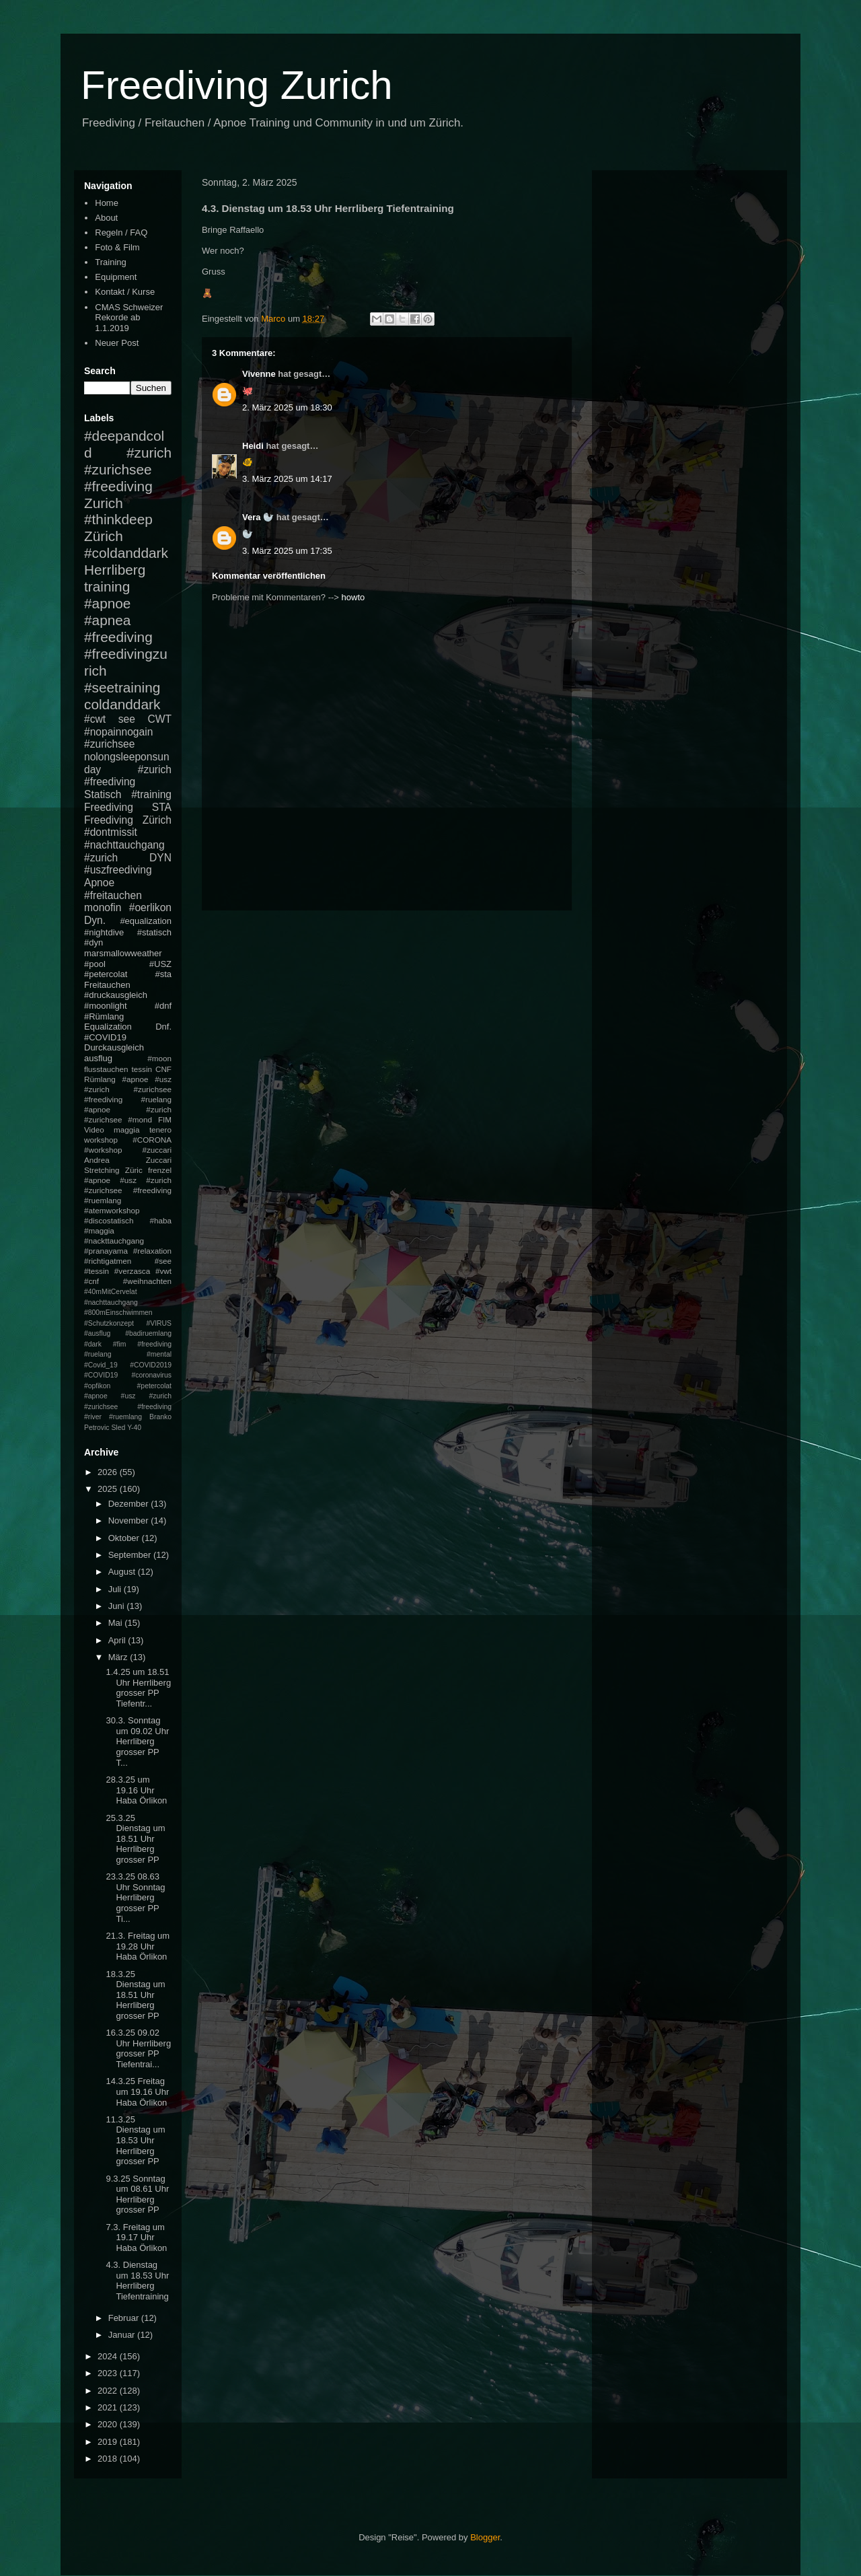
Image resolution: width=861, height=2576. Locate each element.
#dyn (93, 942)
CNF (163, 1069)
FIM (165, 1119)
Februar (124, 2318)
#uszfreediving (118, 869)
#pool (95, 964)
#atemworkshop (112, 1210)
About (106, 218)
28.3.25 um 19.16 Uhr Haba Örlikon (136, 1790)
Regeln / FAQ (121, 232)
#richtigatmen (107, 1260)
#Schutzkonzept (109, 1323)
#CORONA (152, 1139)
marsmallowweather (123, 953)
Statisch (102, 794)
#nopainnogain (118, 732)
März (119, 1657)
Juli (116, 1589)
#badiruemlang (148, 1333)
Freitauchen (107, 985)
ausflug (98, 1058)
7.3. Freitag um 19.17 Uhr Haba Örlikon (136, 2237)
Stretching (102, 1170)
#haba (160, 1220)
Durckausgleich (114, 1047)
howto (353, 597)
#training (151, 794)
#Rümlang (104, 1016)
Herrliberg (114, 569)
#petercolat (105, 974)
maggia (126, 1129)
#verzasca (132, 1270)
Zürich (103, 536)
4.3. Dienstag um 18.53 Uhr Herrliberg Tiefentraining (137, 2280)
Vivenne (259, 374)
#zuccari (157, 1149)
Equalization (108, 1027)
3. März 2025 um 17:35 (287, 551)
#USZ (160, 964)
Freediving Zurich (237, 85)
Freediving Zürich (128, 820)
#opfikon (97, 1386)
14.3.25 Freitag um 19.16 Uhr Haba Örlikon (137, 2091)
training (107, 586)
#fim (119, 1344)
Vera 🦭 (258, 517)
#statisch (154, 932)
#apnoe (107, 603)
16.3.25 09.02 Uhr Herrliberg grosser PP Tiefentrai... (138, 2048)
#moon (159, 1058)
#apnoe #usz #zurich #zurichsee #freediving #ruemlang (128, 1190)
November (129, 1520)
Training (110, 262)
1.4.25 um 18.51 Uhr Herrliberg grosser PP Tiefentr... (138, 1688)
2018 (109, 2459)
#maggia (99, 1230)
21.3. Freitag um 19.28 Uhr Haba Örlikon (138, 1946)
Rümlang (100, 1079)
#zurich (101, 857)
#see (163, 1260)
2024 (109, 2356)
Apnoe (99, 882)
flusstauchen (106, 1069)
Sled (118, 1427)
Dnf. (163, 1027)
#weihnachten (147, 1281)
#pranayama (106, 1250)
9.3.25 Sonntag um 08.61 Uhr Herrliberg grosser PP (137, 2194)
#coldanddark (126, 553)
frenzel (160, 1170)
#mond (140, 1119)
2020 (109, 2424)
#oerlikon (150, 907)
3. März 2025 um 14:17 (287, 479)
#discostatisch (108, 1220)
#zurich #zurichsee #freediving (128, 469)
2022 (109, 2391)
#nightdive (104, 932)
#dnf (163, 1006)
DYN (160, 857)
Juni (117, 1606)
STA (162, 807)
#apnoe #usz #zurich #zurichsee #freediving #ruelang (128, 1089)
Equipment (116, 277)
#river (93, 1417)
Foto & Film (117, 247)
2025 (109, 1489)
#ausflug (97, 1333)
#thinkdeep (118, 519)
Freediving (108, 807)
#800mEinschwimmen (118, 1312)
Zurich (103, 503)
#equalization (146, 921)
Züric (134, 1170)
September (130, 1555)
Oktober (125, 1538)
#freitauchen (113, 895)
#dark (93, 1344)
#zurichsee (109, 744)
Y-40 (134, 1427)
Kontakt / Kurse (125, 292)
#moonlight (105, 1006)
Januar (122, 2335)
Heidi (253, 446)
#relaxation (152, 1250)
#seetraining (122, 687)
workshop (101, 1139)
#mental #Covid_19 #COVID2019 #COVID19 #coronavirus (128, 1365)
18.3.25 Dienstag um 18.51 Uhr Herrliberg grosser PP (135, 1995)
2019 (109, 2442)
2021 (109, 2407)
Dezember (129, 1504)
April (118, 1640)
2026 (109, 1472)
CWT (159, 719)
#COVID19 (105, 1037)
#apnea (107, 620)
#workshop (103, 1149)
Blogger (485, 2537)
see (126, 719)
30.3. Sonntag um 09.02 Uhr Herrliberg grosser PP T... (137, 1741)
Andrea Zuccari (128, 1159)
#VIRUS (159, 1323)
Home (106, 203)
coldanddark (122, 704)
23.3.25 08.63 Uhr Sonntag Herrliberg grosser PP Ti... (135, 1897)
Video (94, 1129)
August (123, 1572)
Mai (116, 1623)
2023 (109, 2373)
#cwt (95, 719)
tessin (142, 1069)
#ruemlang (125, 1417)
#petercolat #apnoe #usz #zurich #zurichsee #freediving (128, 1396)
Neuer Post (117, 343)
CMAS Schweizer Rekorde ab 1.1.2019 (129, 317)
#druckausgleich (115, 995)
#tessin (96, 1270)
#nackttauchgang (114, 1240)
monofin (102, 907)
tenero (160, 1129)
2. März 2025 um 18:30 (287, 407)
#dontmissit (110, 832)
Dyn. (95, 920)
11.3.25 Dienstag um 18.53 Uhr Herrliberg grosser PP (135, 2140)
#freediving (118, 637)
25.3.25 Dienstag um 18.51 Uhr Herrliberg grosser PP (135, 1839)
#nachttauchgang (124, 845)
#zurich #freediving (128, 776)
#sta (163, 974)
